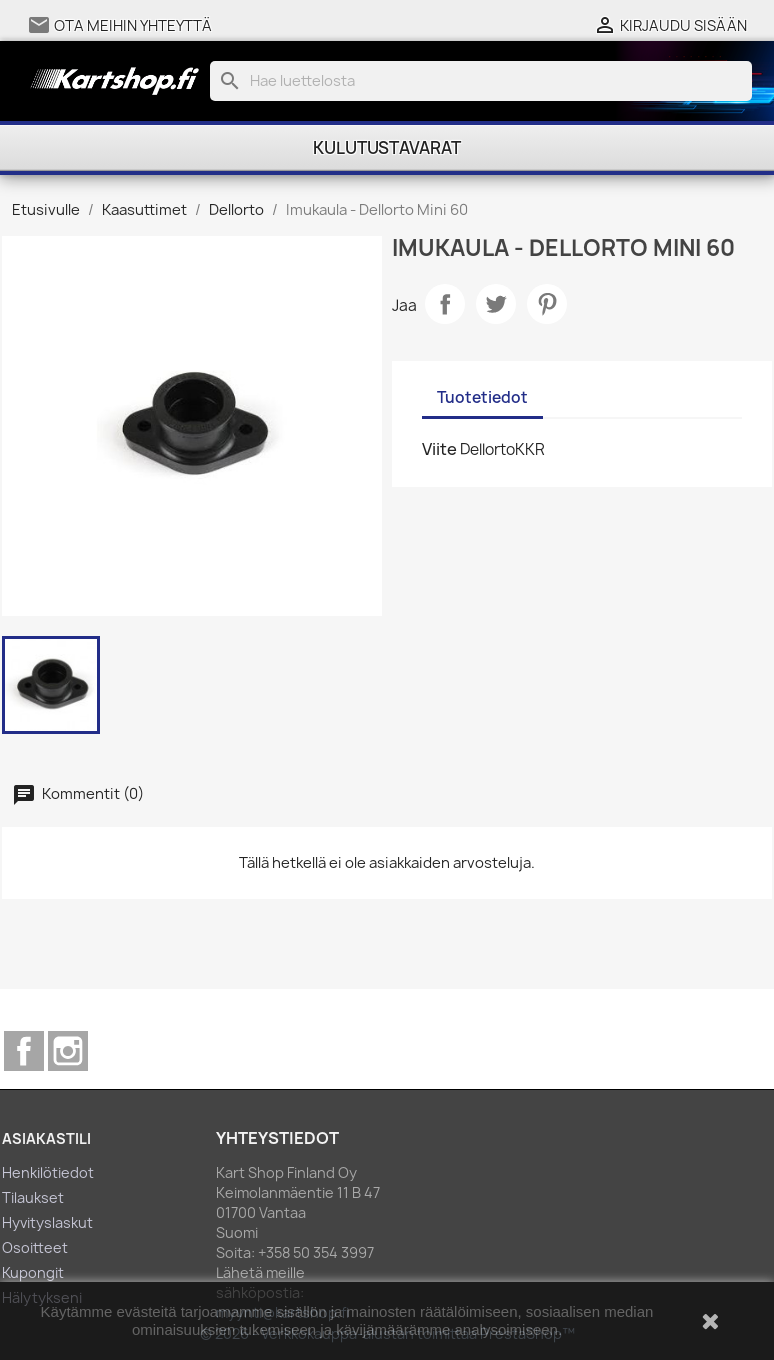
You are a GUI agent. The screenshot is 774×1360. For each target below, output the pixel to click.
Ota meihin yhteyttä (133, 26)
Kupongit (33, 1272)
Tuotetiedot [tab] (482, 397)
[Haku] (481, 81)
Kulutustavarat (387, 148)
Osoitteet (35, 1247)
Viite (439, 449)
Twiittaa (496, 304)
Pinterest (547, 304)
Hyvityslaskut (47, 1222)
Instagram (68, 1051)
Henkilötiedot (48, 1172)
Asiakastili (46, 1138)
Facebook (24, 1051)
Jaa (445, 304)
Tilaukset (33, 1197)
